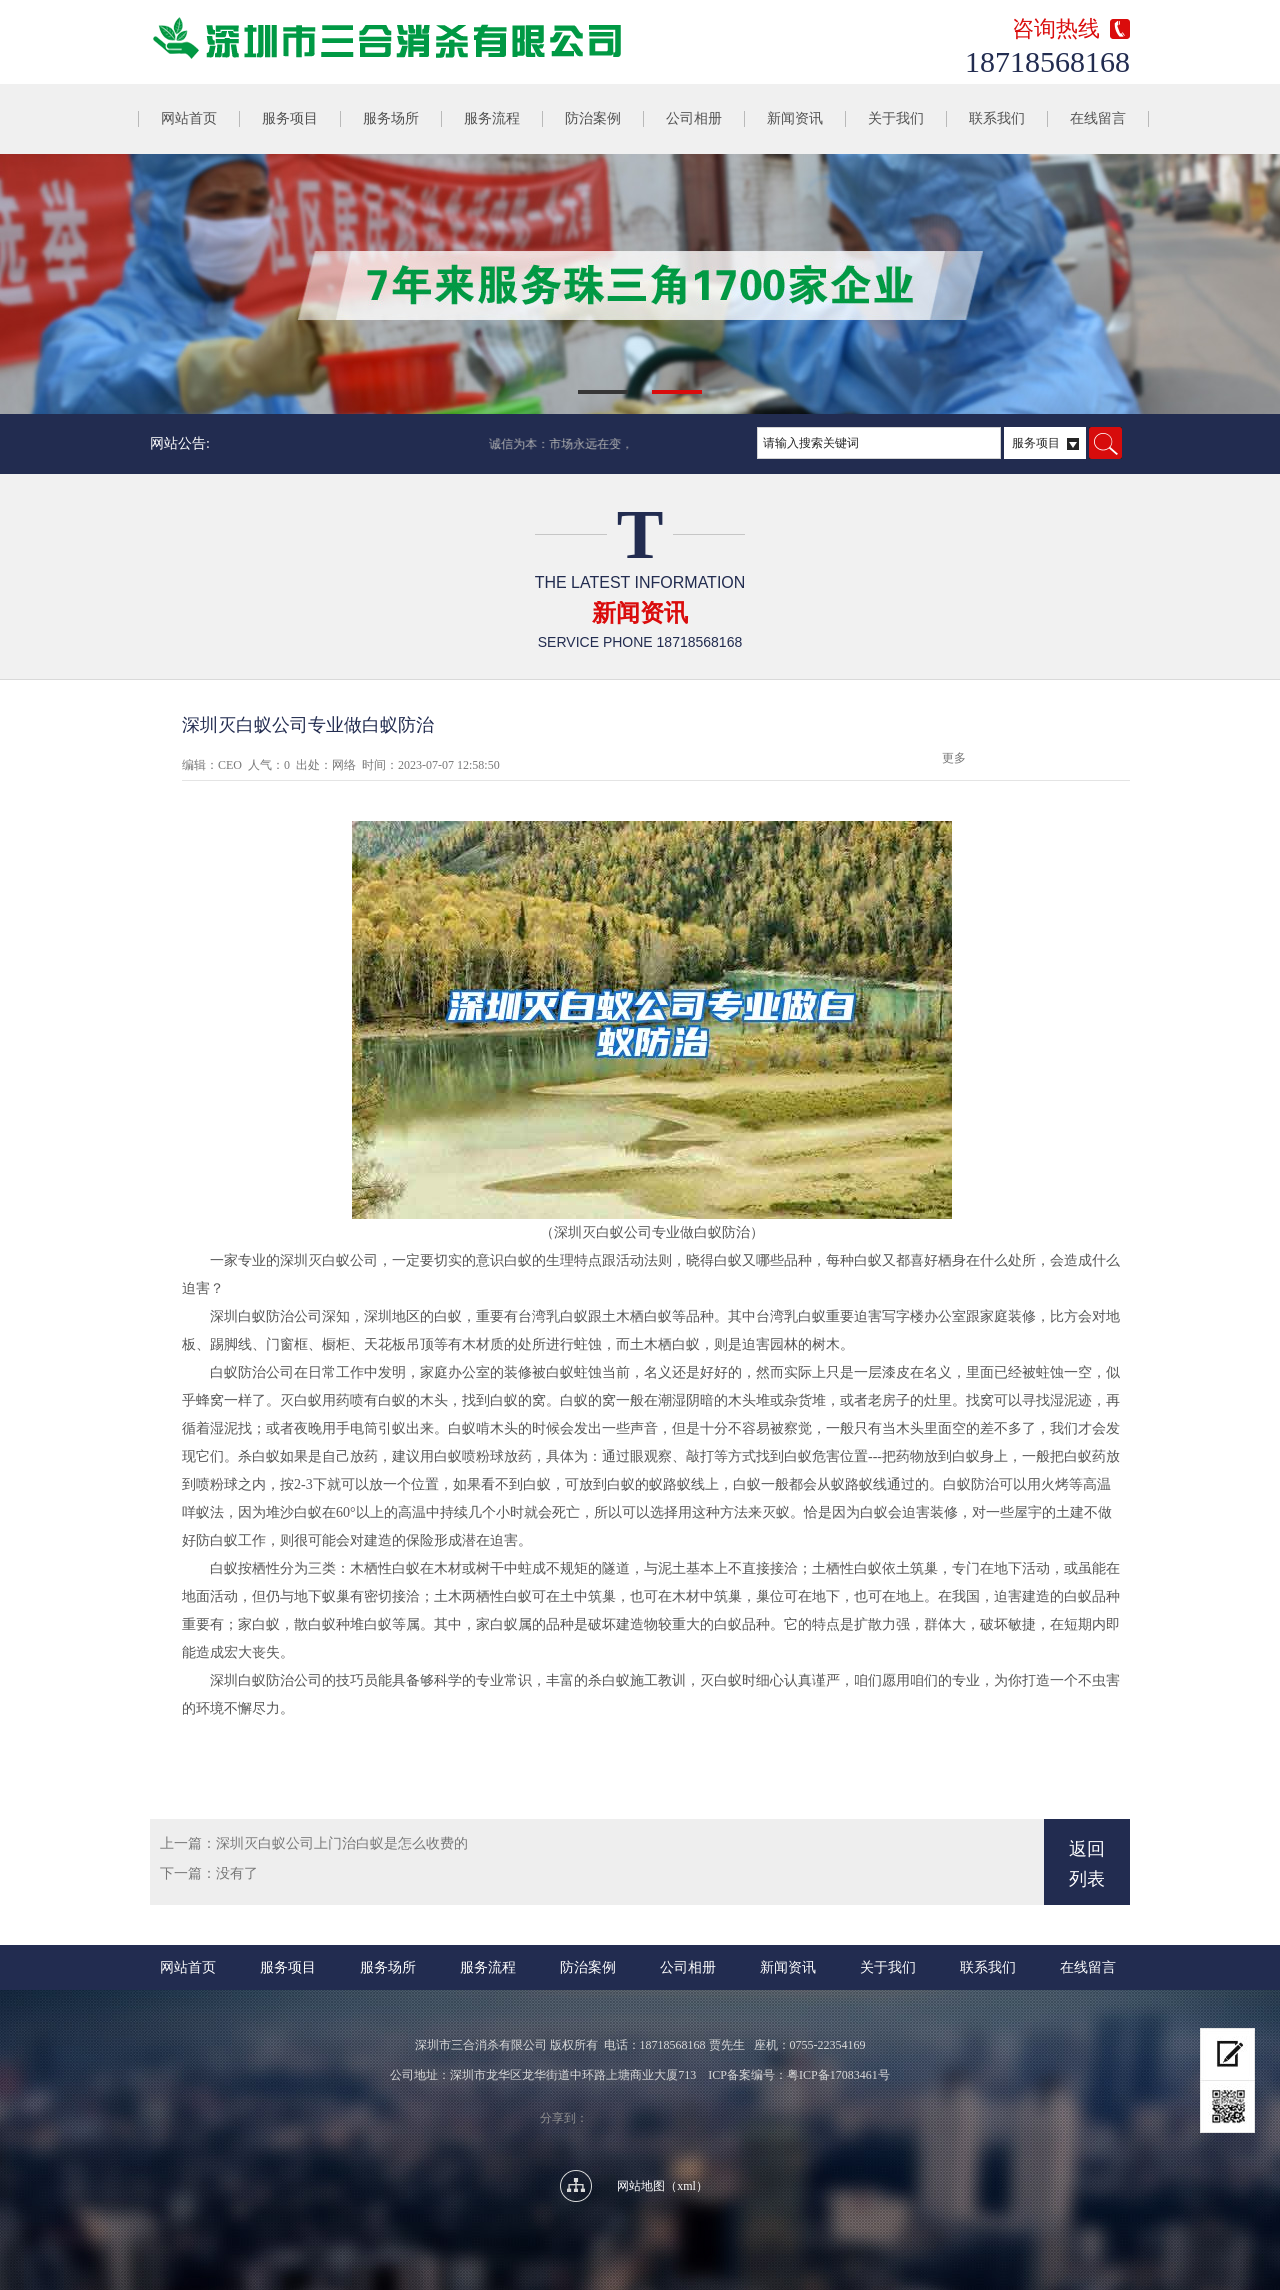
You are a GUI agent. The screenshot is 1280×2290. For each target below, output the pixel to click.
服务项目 (290, 118)
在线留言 (1098, 118)
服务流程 (492, 118)
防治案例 (593, 118)
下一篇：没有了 (209, 1873)
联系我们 (997, 118)
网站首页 (189, 118)
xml (686, 2186)
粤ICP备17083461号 (838, 2075)
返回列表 (1087, 1864)
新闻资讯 (795, 118)
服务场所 (391, 118)
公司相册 (694, 118)
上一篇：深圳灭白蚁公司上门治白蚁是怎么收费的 (314, 1843)
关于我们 (896, 118)
